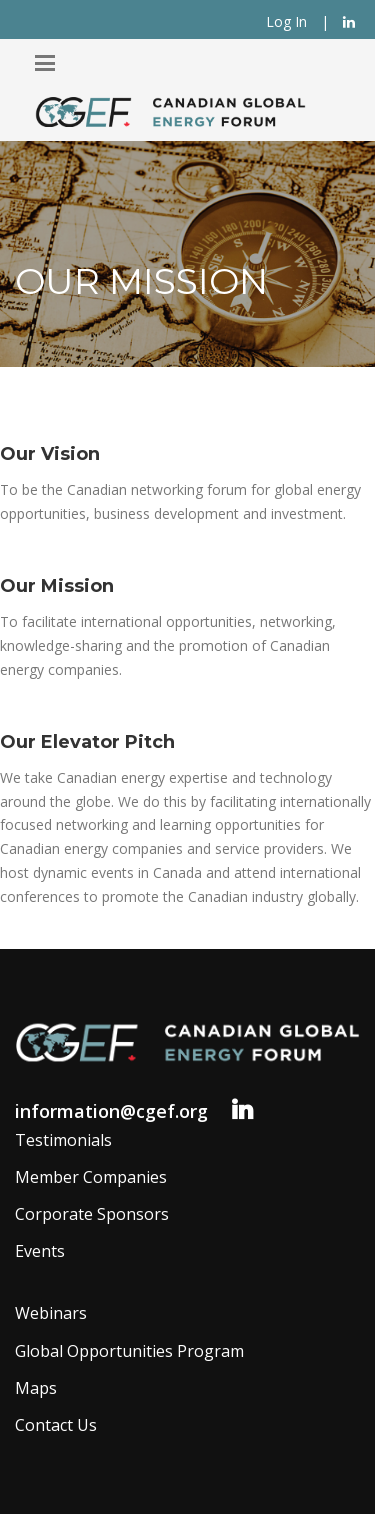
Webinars (51, 1313)
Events (40, 1251)
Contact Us (56, 1425)
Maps (36, 1388)
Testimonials (63, 1140)
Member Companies (91, 1177)
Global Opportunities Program (129, 1351)
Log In (286, 21)
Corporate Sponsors (92, 1214)
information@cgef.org (111, 1111)
